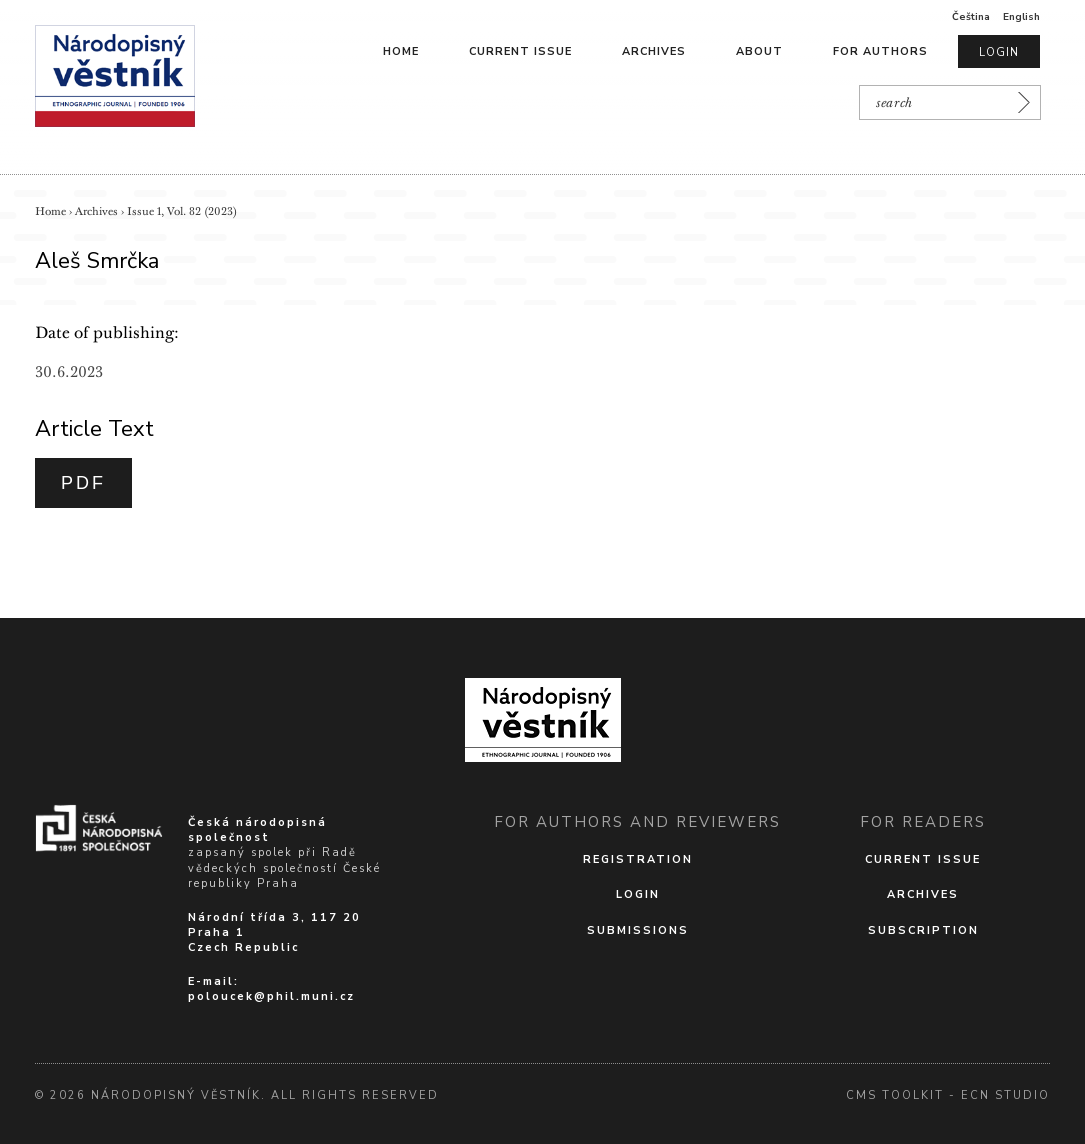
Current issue (520, 51)
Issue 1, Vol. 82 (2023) (182, 211)
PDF (83, 483)
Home (401, 51)
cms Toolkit (895, 1095)
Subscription (923, 930)
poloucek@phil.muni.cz (271, 996)
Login (999, 52)
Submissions (638, 930)
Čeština (971, 17)
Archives (654, 51)
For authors (880, 51)
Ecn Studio (1005, 1095)
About (759, 51)
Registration (638, 859)
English (1021, 17)
